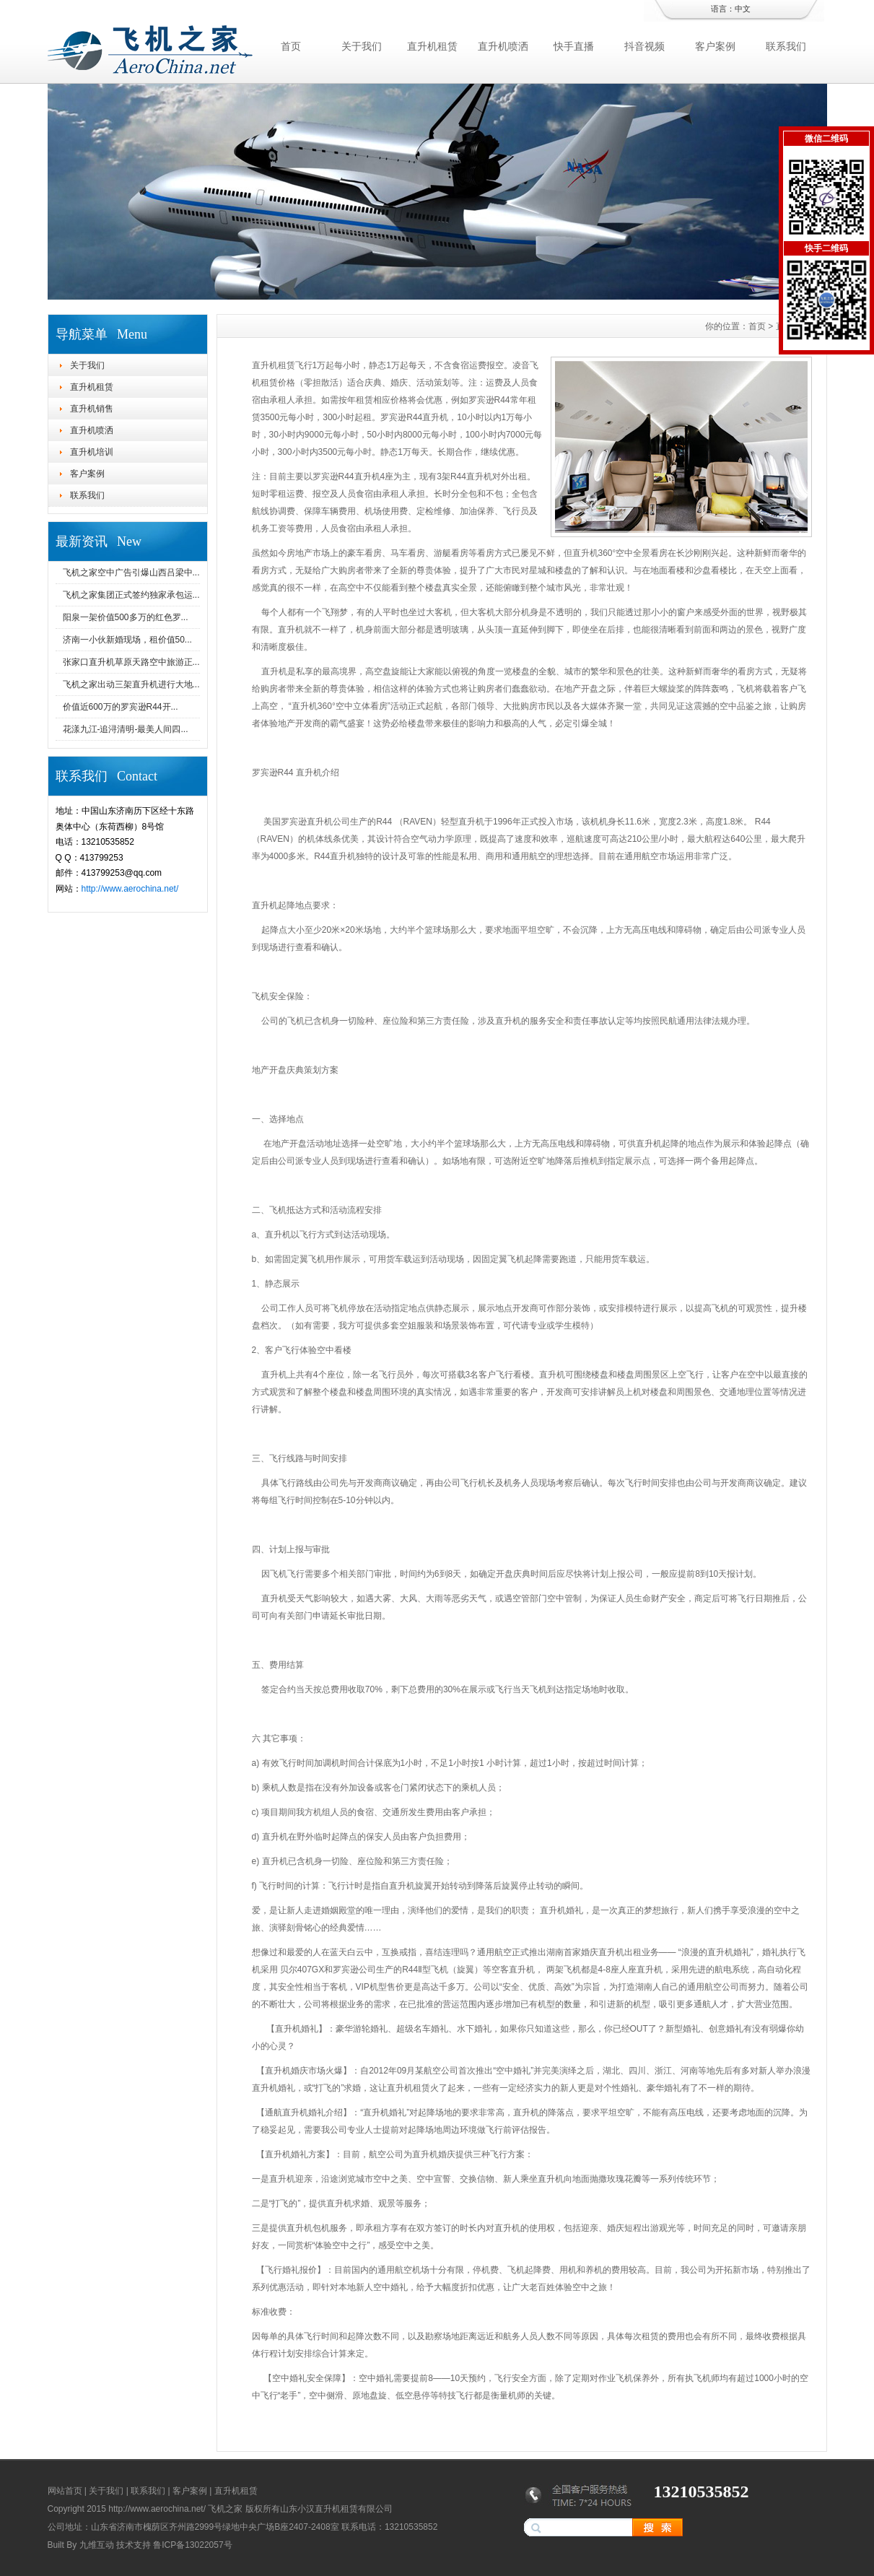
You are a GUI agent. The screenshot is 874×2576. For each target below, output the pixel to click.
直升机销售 (91, 409)
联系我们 (786, 46)
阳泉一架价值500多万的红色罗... (125, 617)
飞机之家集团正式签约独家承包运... (131, 595)
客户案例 (715, 46)
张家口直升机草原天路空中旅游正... (131, 662)
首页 (291, 46)
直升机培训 (91, 452)
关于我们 (361, 46)
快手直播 (574, 46)
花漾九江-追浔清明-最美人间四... (125, 729)
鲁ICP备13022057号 (192, 2545)
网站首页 (65, 2491)
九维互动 (96, 2545)
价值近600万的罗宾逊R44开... (120, 707)
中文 (743, 8)
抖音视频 (644, 46)
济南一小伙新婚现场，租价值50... (127, 640)
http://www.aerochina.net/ (130, 889)
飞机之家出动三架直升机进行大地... (131, 684)
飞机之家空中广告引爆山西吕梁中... (131, 572)
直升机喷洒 (503, 46)
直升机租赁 (432, 46)
